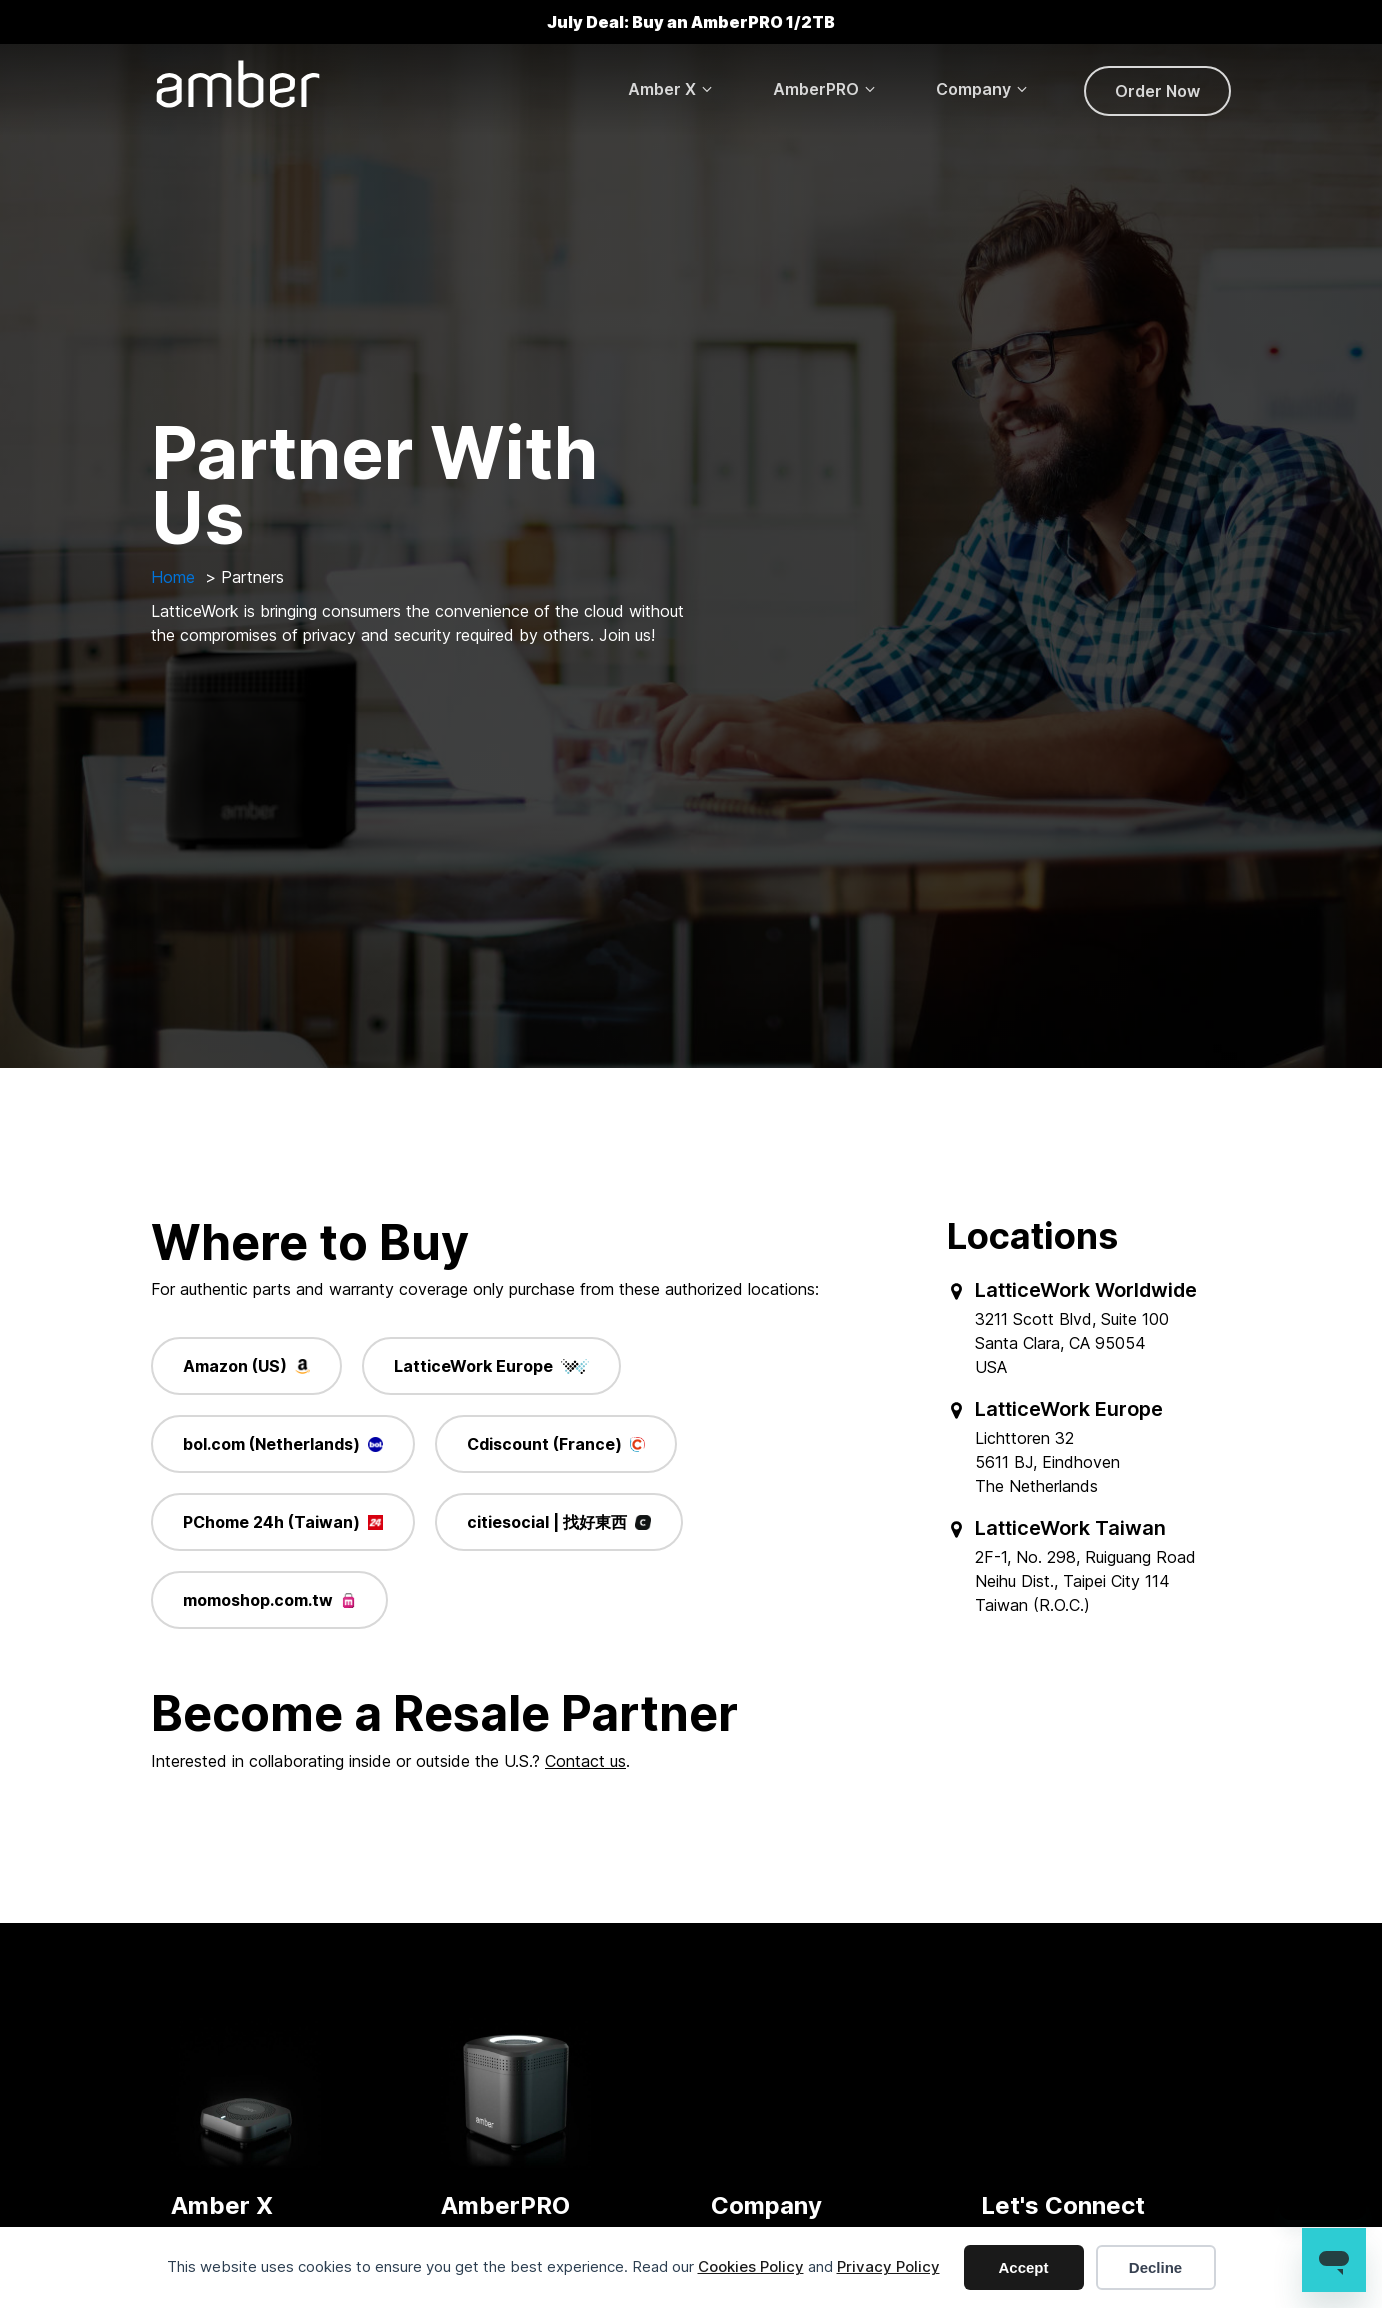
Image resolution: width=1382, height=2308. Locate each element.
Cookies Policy (751, 2266)
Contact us (585, 1761)
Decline (1155, 2267)
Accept (1023, 2267)
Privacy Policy (888, 2266)
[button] (671, 89)
